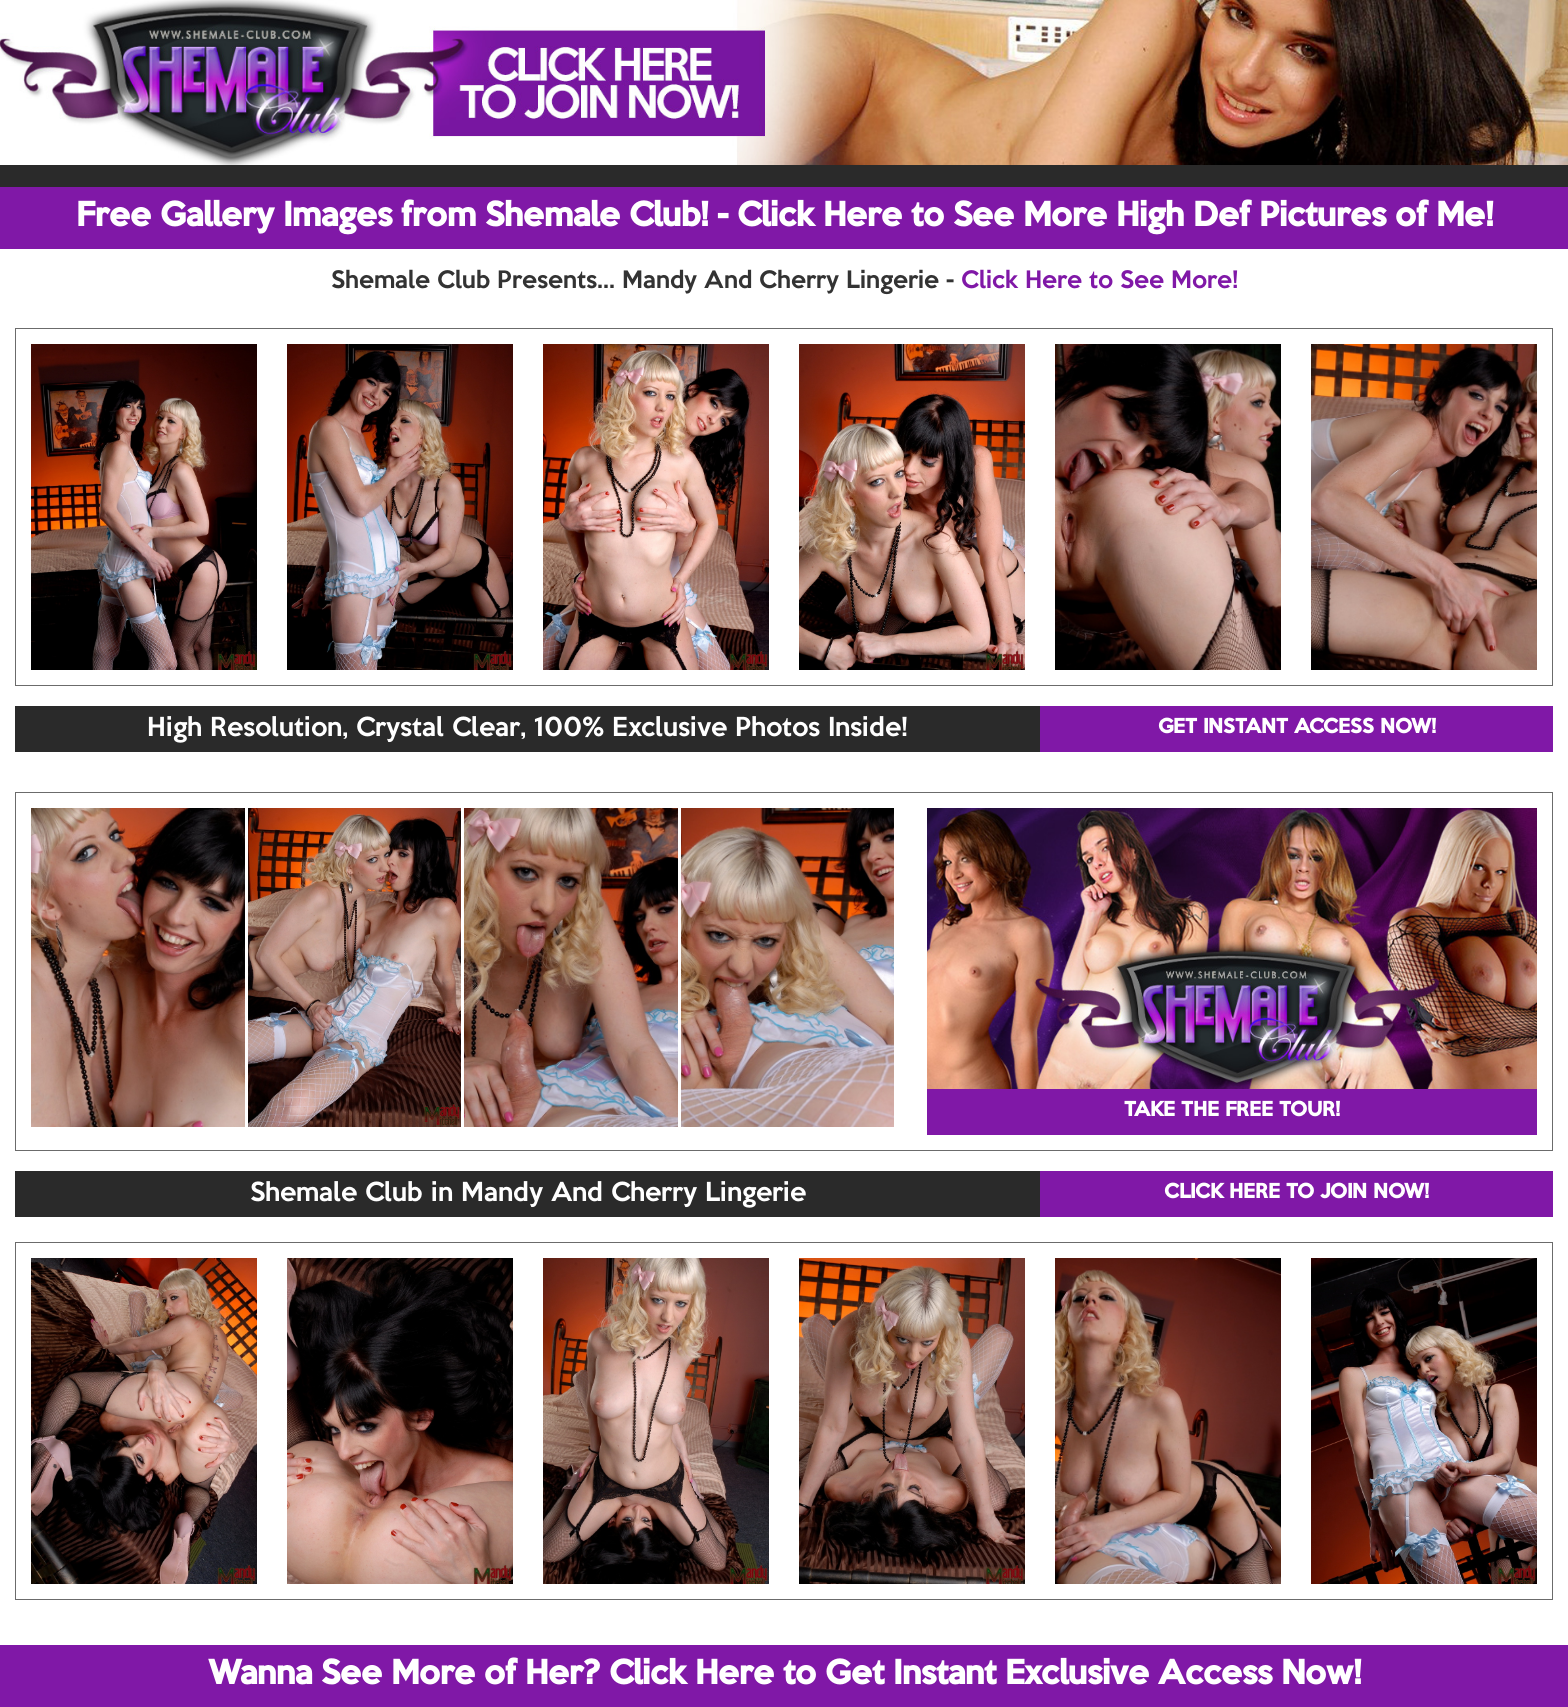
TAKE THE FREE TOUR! (1232, 1111)
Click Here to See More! (1099, 281)
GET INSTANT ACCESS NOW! (1297, 728)
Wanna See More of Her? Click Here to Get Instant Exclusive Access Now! (784, 1675)
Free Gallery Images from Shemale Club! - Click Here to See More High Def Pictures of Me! (784, 217)
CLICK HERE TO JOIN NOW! (1296, 1193)
